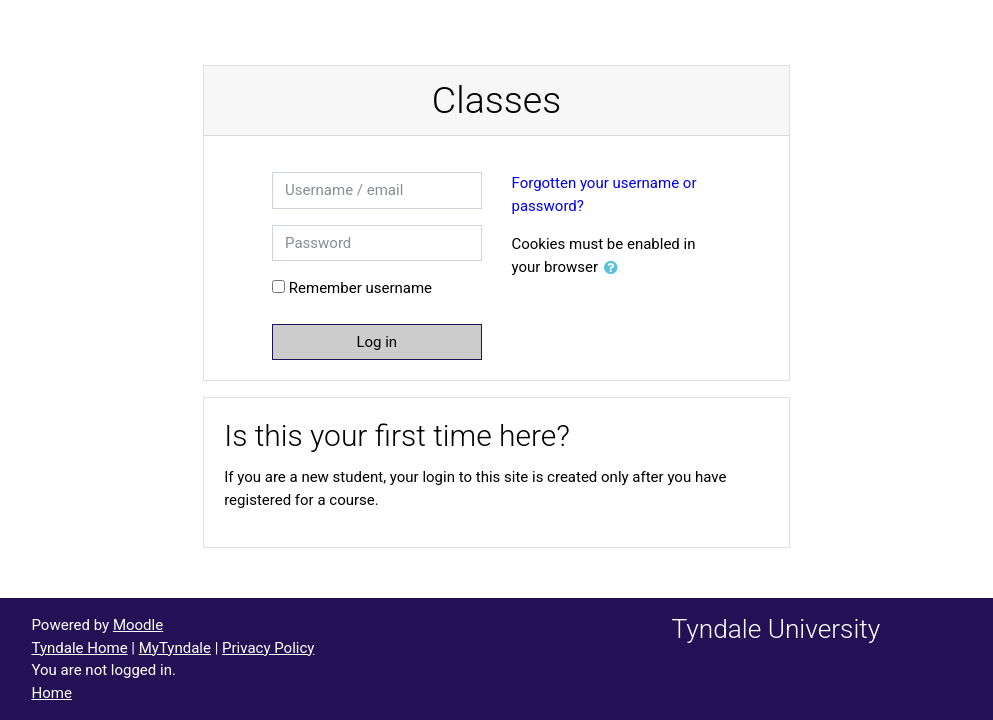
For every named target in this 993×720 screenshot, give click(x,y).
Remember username (360, 288)
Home (52, 693)
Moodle (138, 625)
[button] (615, 268)
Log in (376, 342)
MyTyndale (175, 648)
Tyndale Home (80, 648)
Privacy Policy (268, 648)
